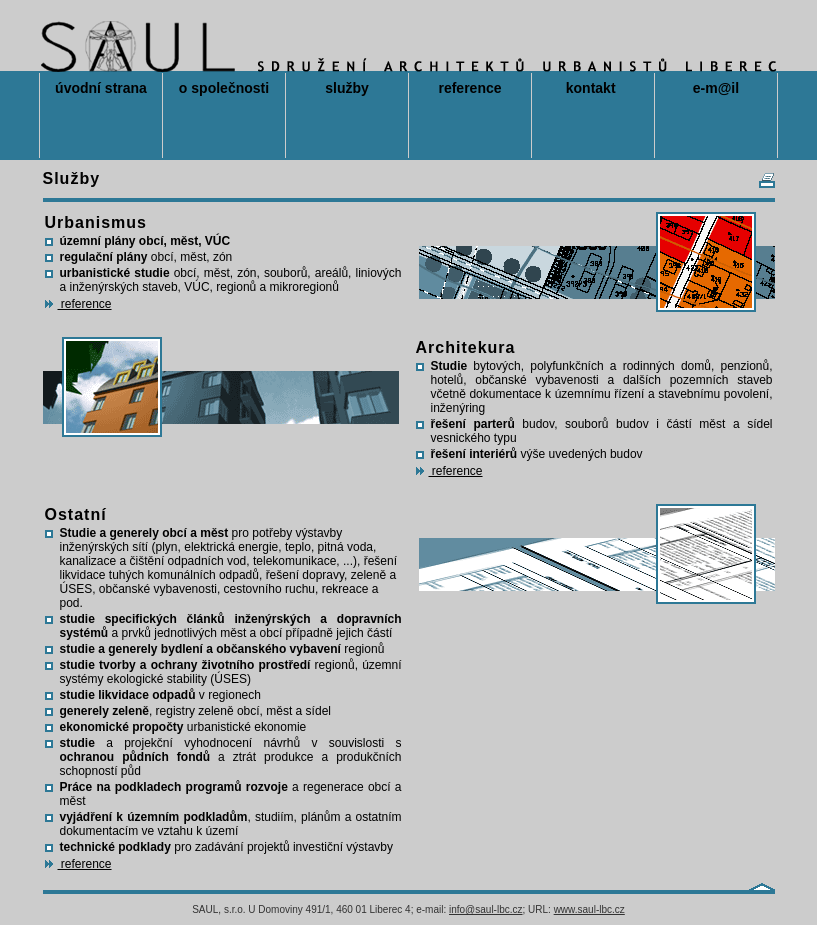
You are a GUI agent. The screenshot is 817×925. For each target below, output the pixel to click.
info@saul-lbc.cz (486, 909)
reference (78, 304)
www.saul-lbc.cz (589, 909)
